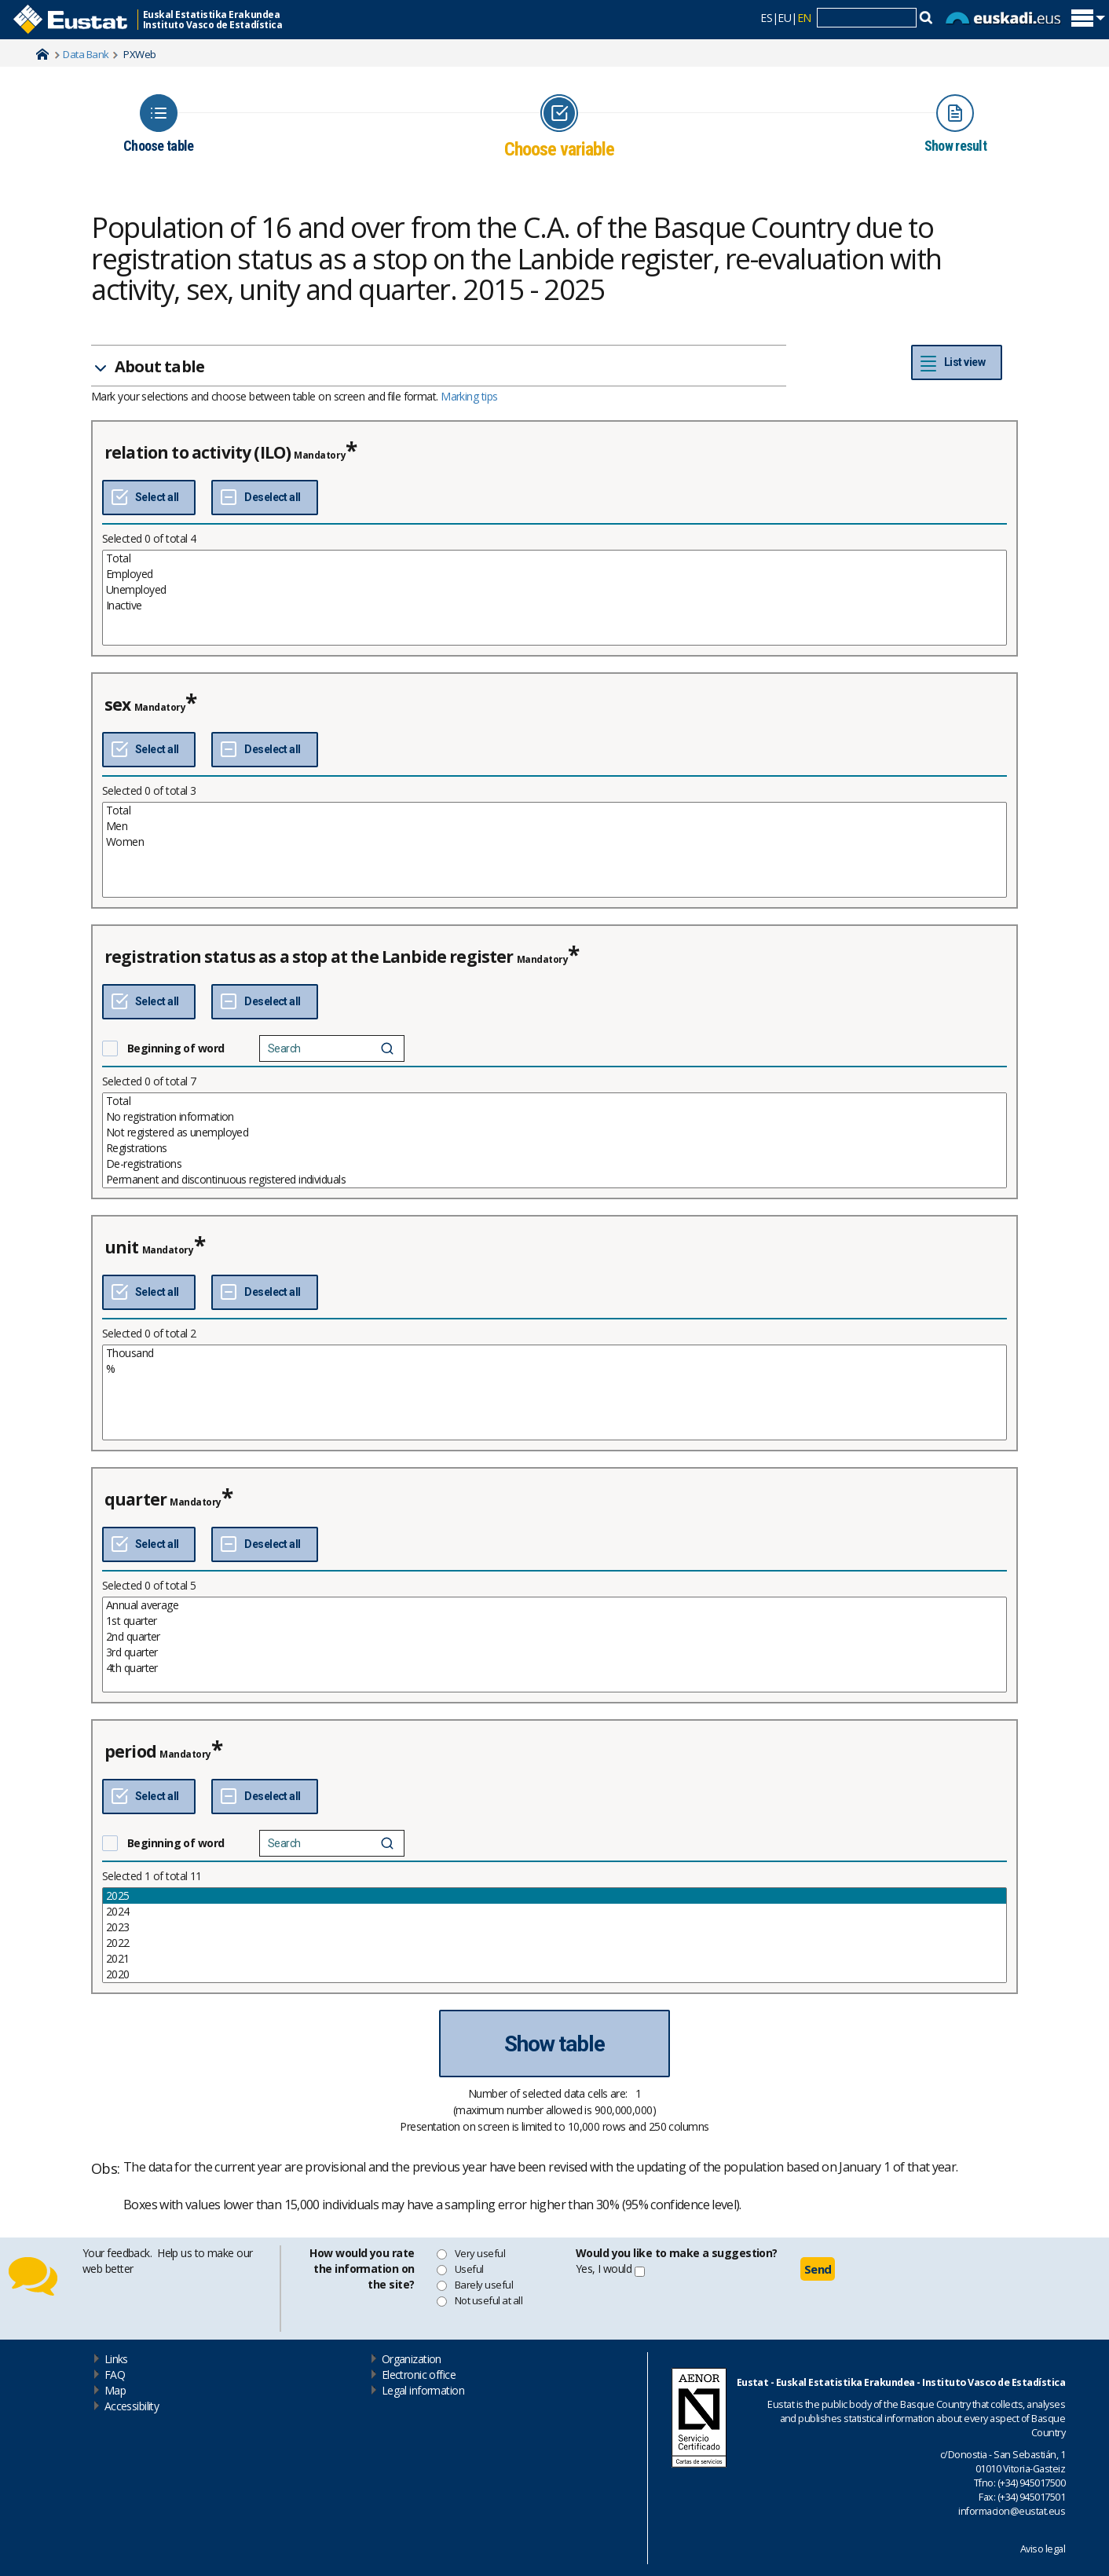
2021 (554, 1959)
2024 (554, 1911)
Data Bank (85, 54)
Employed (554, 574)
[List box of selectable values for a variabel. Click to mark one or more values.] (554, 598)
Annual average (554, 1605)
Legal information (423, 2390)
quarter (135, 1499)
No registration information (554, 1117)
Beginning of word (175, 1048)
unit (121, 1247)
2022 (554, 1943)
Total (554, 558)
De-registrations (554, 1164)
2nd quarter (554, 1637)
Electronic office (419, 2374)
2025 (554, 1896)
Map (115, 2390)
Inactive (554, 605)
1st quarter (554, 1621)
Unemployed (554, 590)
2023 (554, 1927)
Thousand (554, 1353)
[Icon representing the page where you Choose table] (158, 124)
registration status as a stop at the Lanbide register (308, 957)
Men (554, 826)
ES (766, 17)
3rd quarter (554, 1652)
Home (42, 54)
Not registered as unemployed (554, 1132)
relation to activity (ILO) (197, 452)
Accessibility (131, 2406)
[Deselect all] (264, 498)
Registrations (554, 1148)
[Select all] (149, 498)
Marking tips (469, 396)
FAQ (114, 2374)
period (130, 1751)
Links (116, 2358)
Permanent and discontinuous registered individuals (554, 1179)
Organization (411, 2358)
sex (117, 704)
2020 (554, 1974)
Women (554, 842)
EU (784, 17)
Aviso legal (1042, 2549)
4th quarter (554, 1668)
